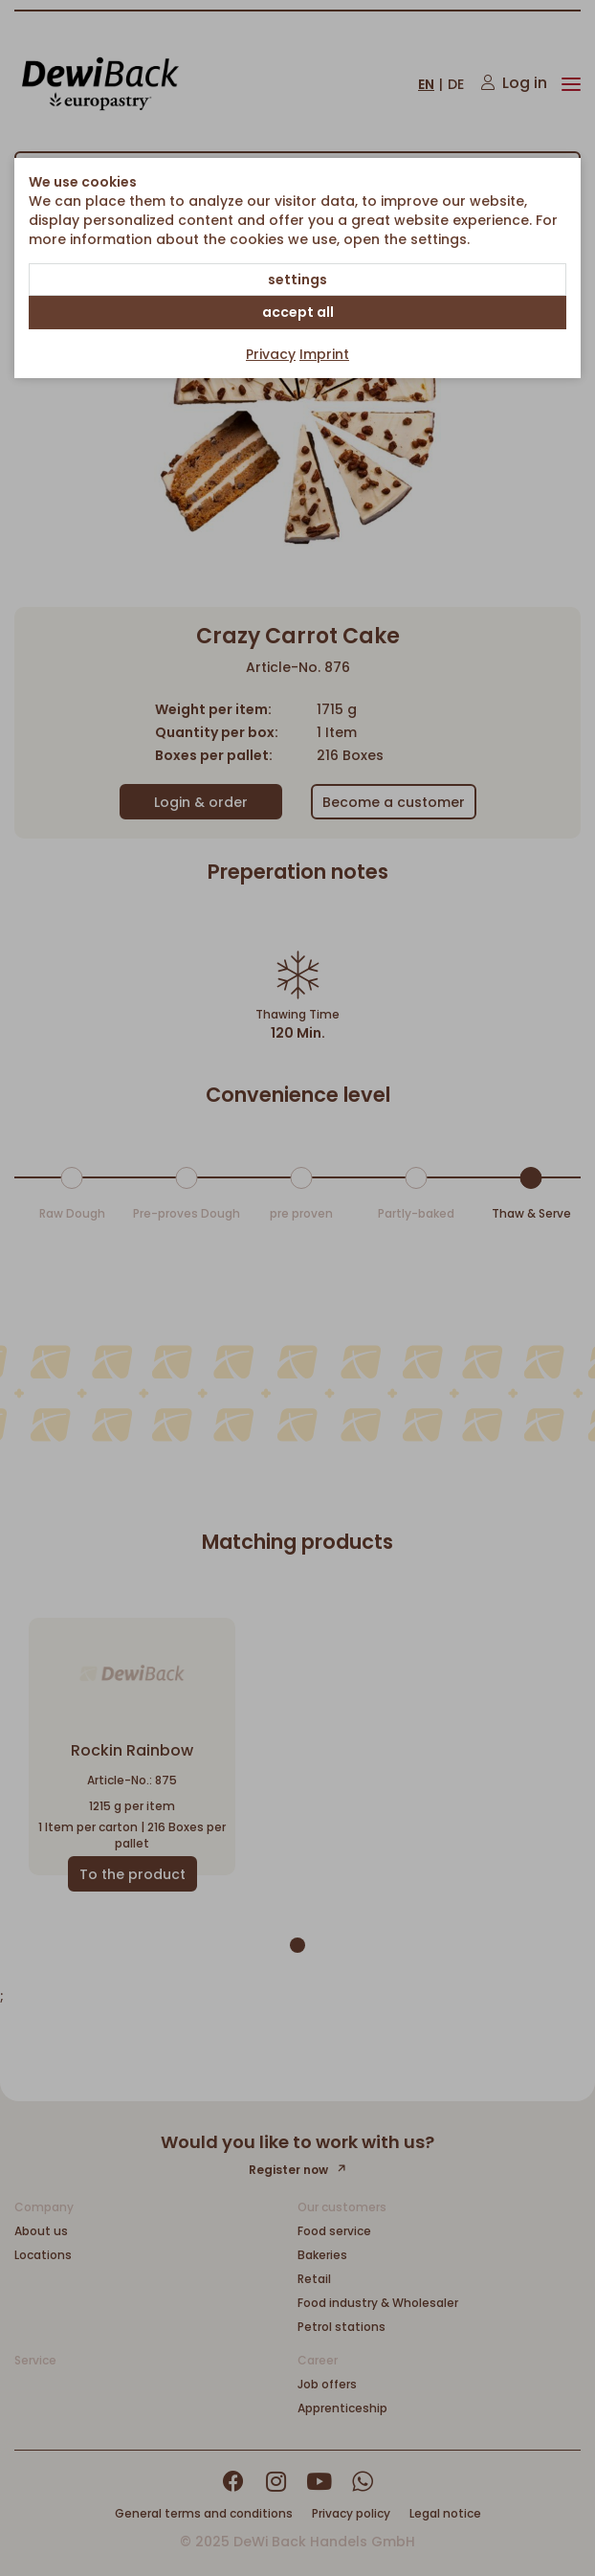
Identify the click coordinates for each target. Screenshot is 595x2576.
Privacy (271, 354)
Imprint (324, 354)
